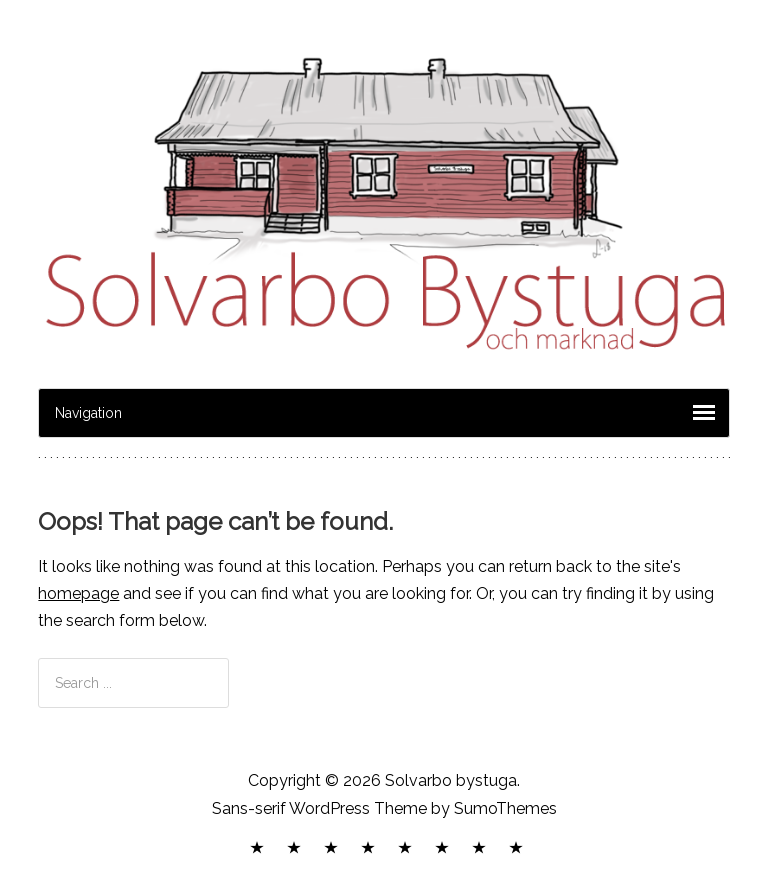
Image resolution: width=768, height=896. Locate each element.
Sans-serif (249, 808)
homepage (78, 593)
